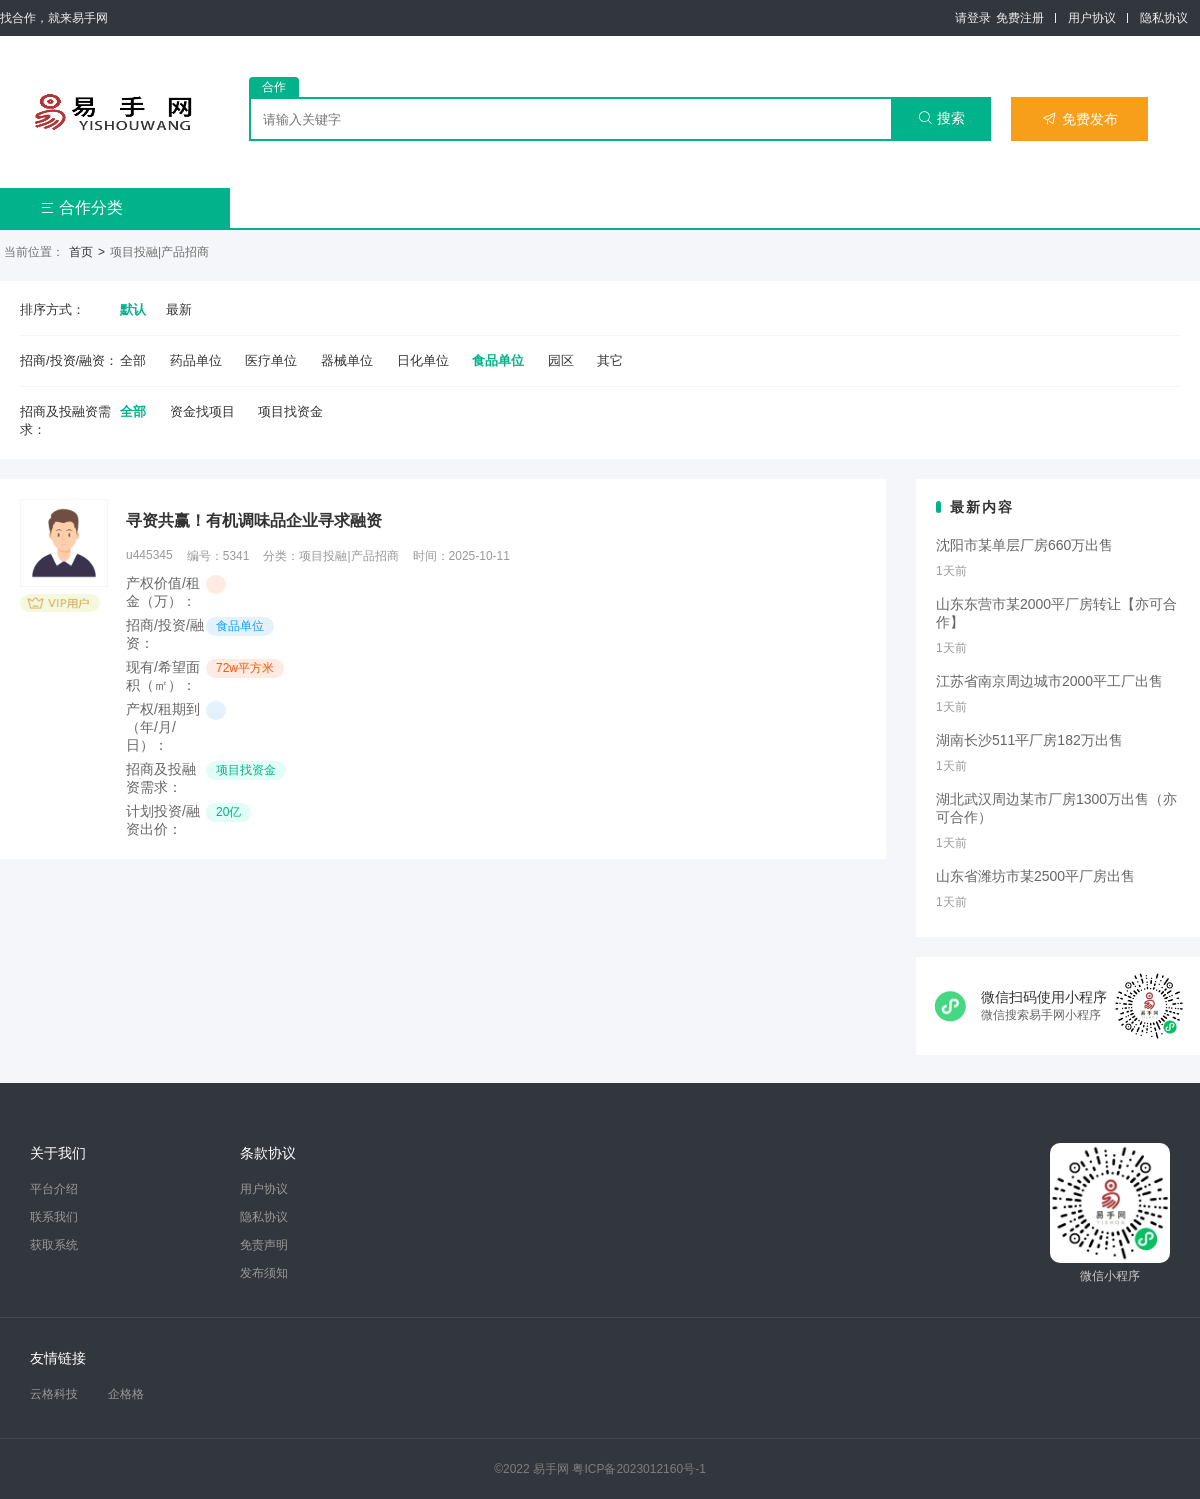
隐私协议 (1164, 18)
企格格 (126, 1394)
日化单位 (423, 360)
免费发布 (1080, 119)
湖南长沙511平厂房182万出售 (1029, 740)
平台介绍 (54, 1189)
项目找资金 (290, 411)
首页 (81, 252)
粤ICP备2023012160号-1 (638, 1469)
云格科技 (54, 1394)
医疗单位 (271, 360)
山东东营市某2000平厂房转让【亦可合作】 (1056, 613)
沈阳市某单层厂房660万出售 (1024, 545)
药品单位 (196, 360)
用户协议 (1092, 18)
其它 (610, 360)
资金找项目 (202, 411)
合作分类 (81, 207)
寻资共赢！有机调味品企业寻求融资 (254, 520)
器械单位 (347, 360)
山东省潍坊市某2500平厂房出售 (1035, 876)
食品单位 (498, 360)
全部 (133, 360)
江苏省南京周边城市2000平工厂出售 (1049, 681)
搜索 (941, 118)
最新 (179, 309)
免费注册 (1020, 18)
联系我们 (54, 1217)
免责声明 (264, 1245)
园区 (561, 360)
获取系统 (54, 1245)
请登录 (973, 18)
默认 (133, 309)
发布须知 (264, 1273)
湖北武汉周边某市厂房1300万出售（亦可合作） (1056, 808)
